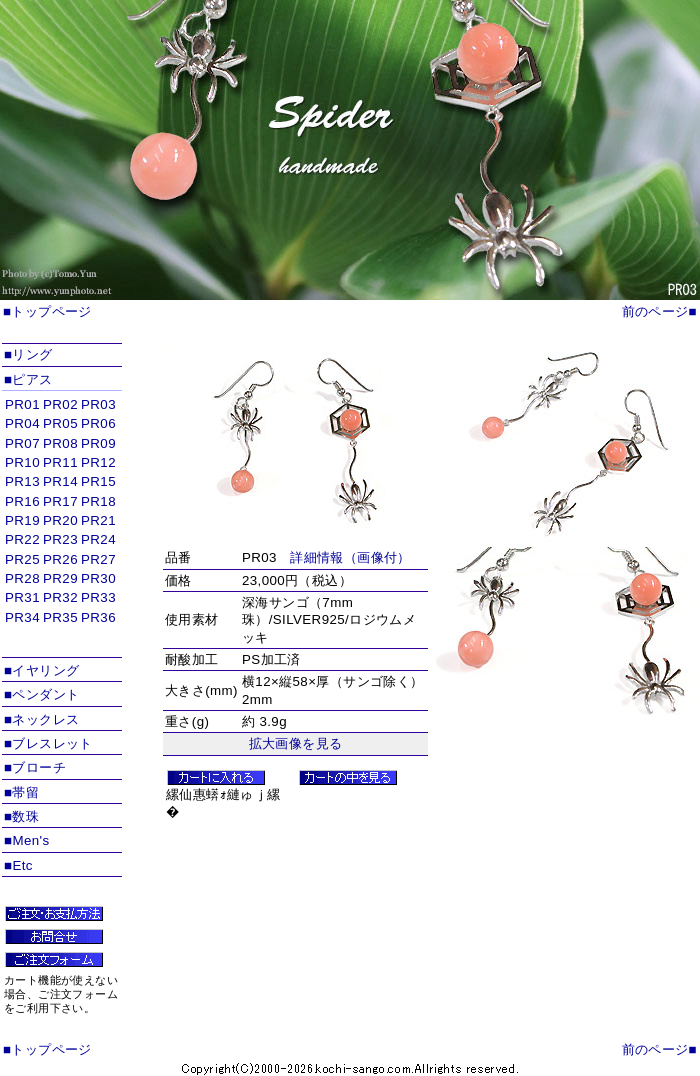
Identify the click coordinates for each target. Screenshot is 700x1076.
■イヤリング (41, 670)
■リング (28, 354)
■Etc (18, 865)
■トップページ (47, 311)
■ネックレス (41, 719)
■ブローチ (35, 767)
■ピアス (28, 379)
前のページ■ (659, 311)
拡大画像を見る (296, 743)
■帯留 (21, 792)
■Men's (27, 840)
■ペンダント (41, 694)
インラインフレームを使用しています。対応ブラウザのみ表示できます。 (62, 525)
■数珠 (21, 816)
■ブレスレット (48, 743)
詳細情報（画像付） (350, 557)
